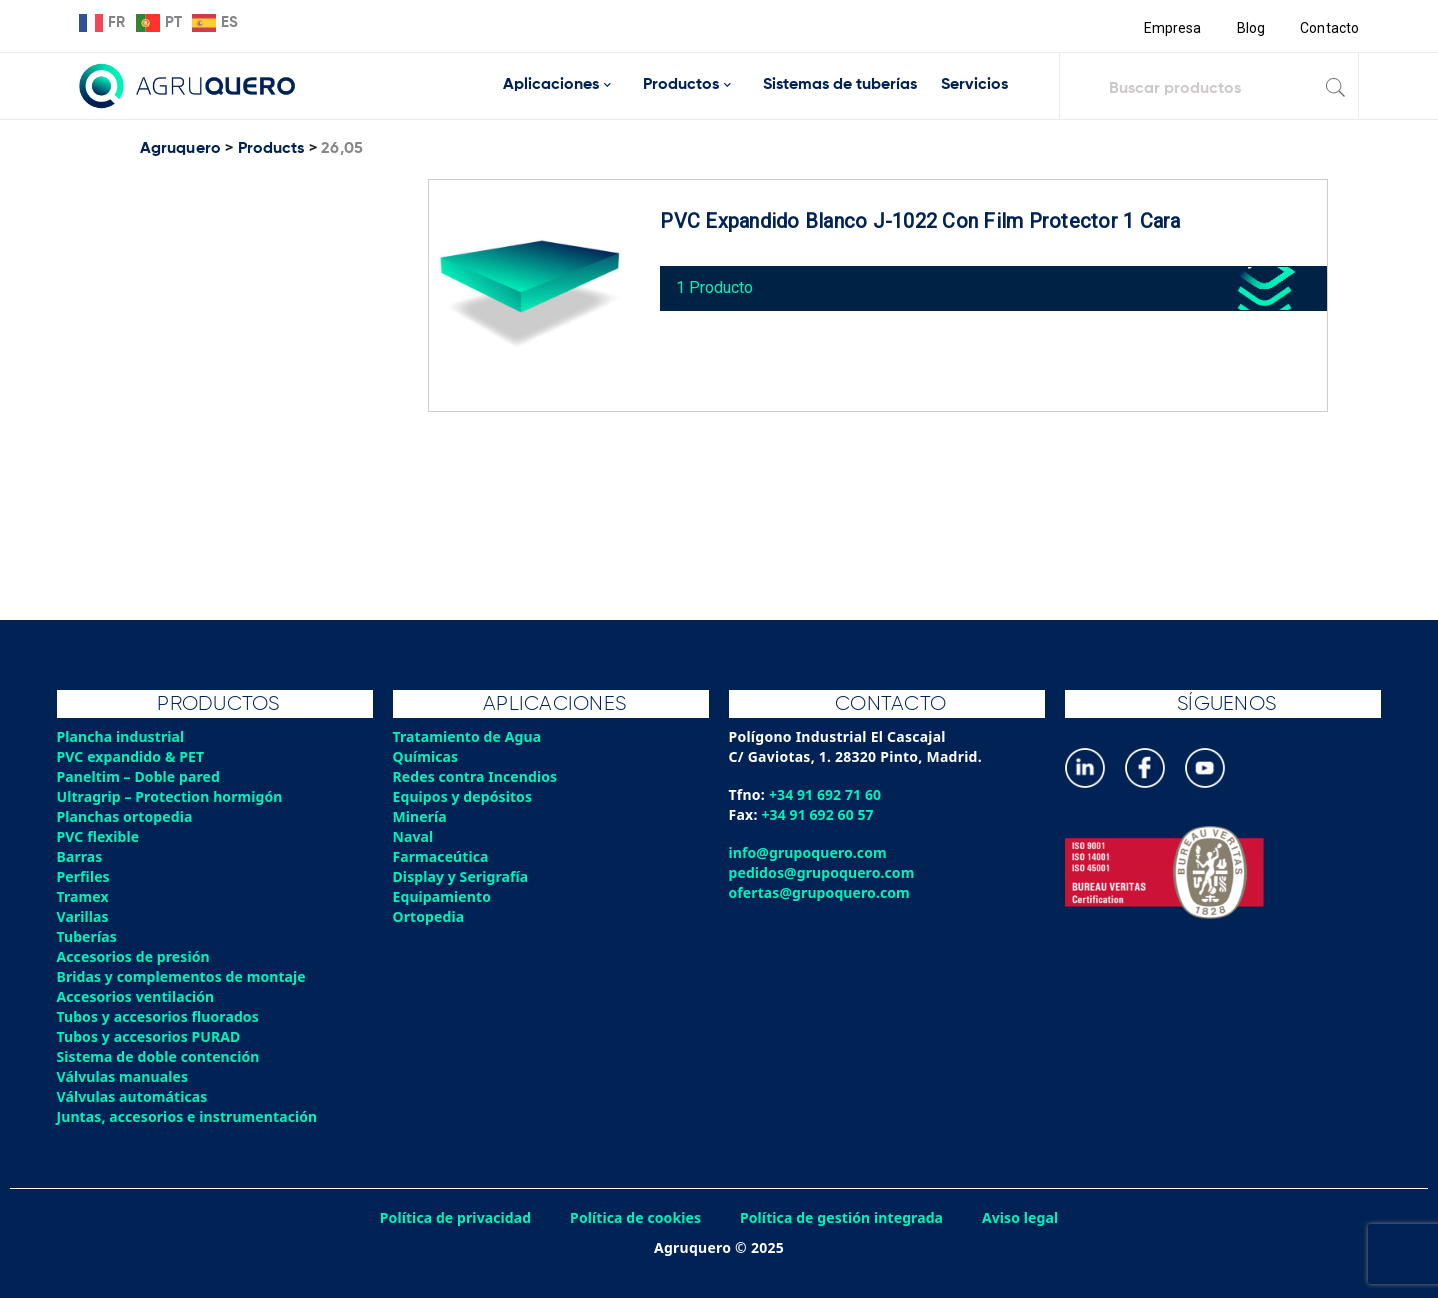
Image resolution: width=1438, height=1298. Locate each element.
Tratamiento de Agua (469, 736)
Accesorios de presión (135, 956)
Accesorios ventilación (137, 996)
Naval (414, 836)
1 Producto (719, 283)
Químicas (426, 756)
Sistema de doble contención (160, 1056)
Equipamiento (443, 896)
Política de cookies (634, 1217)
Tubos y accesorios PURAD (151, 1036)
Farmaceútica (442, 856)
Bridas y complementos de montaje (184, 976)
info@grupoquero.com (809, 852)
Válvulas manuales (124, 1076)
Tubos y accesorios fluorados (160, 1016)
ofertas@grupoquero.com (821, 892)
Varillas (83, 916)
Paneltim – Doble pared (140, 776)
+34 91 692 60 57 (819, 814)
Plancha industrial (122, 736)
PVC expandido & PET (132, 756)
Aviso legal (1026, 1217)
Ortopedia (429, 916)
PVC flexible (99, 836)
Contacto (1329, 28)
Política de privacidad (451, 1217)
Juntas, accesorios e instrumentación (190, 1116)
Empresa (1170, 28)
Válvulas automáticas (134, 1096)
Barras (80, 856)
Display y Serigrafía (462, 876)
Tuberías (88, 936)
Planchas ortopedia (126, 816)
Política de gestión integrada (844, 1217)
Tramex (83, 896)
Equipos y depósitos (464, 796)
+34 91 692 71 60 (826, 794)
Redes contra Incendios (477, 776)
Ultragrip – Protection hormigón (172, 796)
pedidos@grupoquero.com (823, 872)
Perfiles (84, 876)
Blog (1249, 28)
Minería (420, 816)
